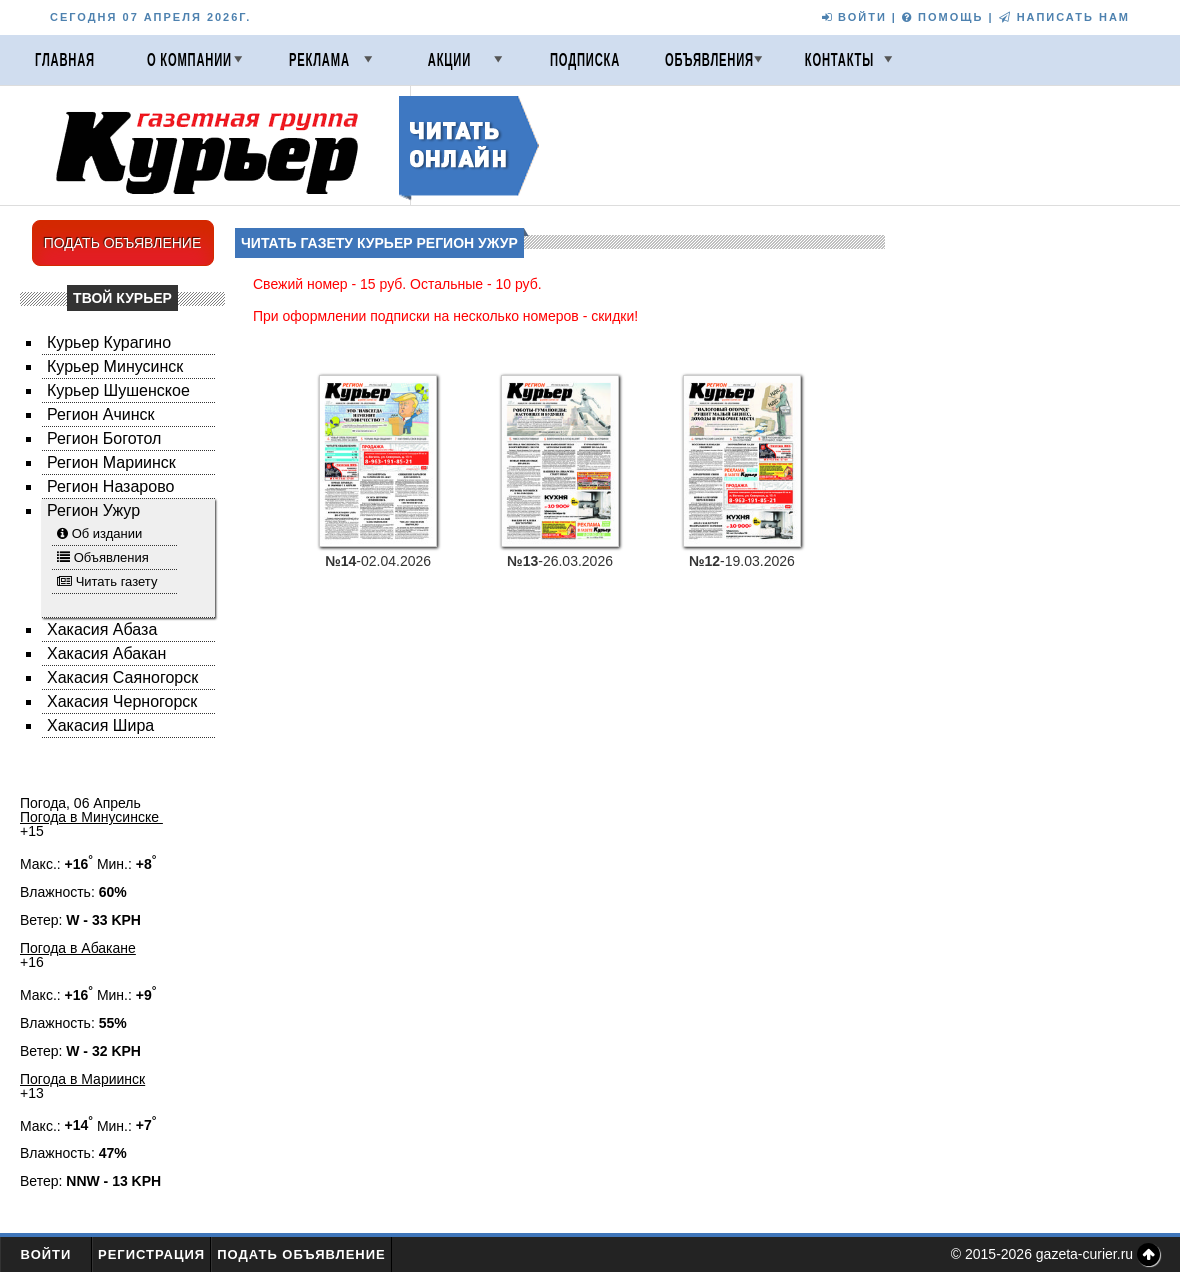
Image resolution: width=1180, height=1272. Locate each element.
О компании (189, 60)
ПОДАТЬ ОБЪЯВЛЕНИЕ (123, 243)
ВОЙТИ (854, 17)
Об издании (107, 533)
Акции (449, 60)
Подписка (585, 60)
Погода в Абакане (78, 948)
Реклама (319, 60)
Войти (46, 1254)
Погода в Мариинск (82, 1079)
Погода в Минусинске (91, 817)
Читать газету (117, 581)
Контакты (839, 60)
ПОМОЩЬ (942, 17)
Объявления (709, 60)
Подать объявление (301, 1254)
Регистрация (151, 1254)
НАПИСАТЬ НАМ (1064, 17)
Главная (65, 60)
